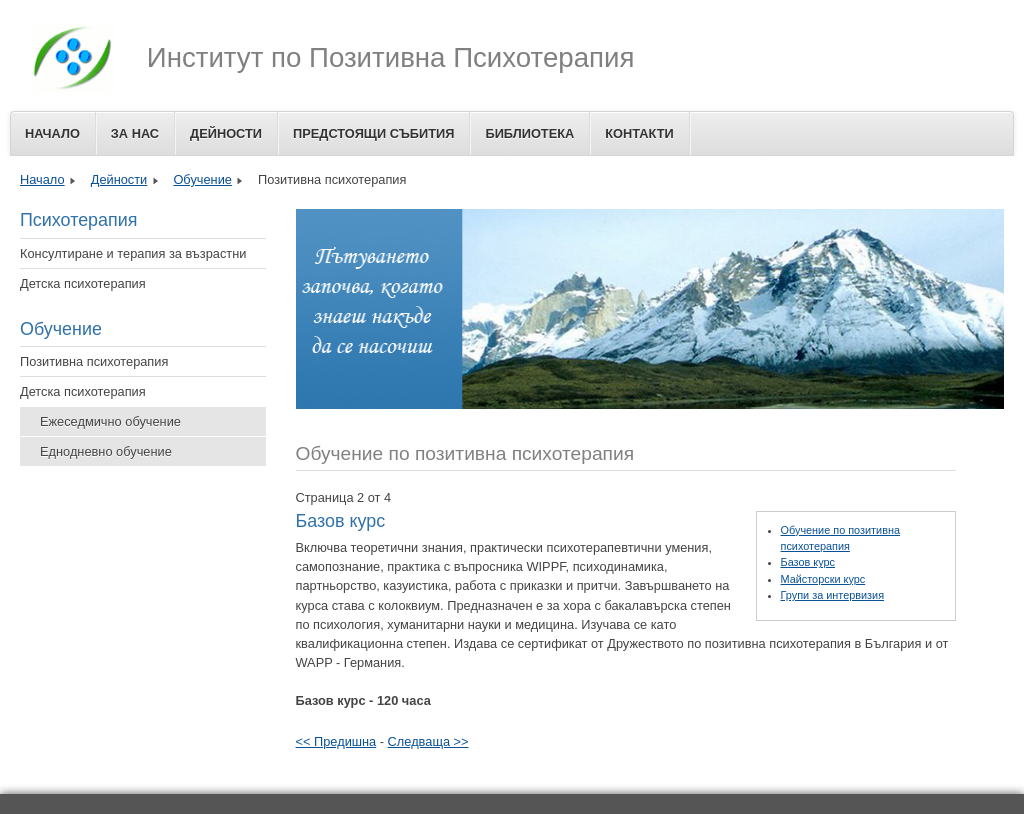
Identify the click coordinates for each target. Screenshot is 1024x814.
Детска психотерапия (83, 283)
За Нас (135, 133)
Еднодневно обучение (106, 451)
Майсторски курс (823, 579)
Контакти (639, 133)
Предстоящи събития (373, 133)
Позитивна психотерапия (94, 361)
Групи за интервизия (833, 595)
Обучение (202, 179)
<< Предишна (336, 741)
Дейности (226, 133)
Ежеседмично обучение (110, 421)
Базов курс (808, 562)
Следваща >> (428, 741)
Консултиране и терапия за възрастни (133, 253)
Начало (52, 133)
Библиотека (529, 133)
